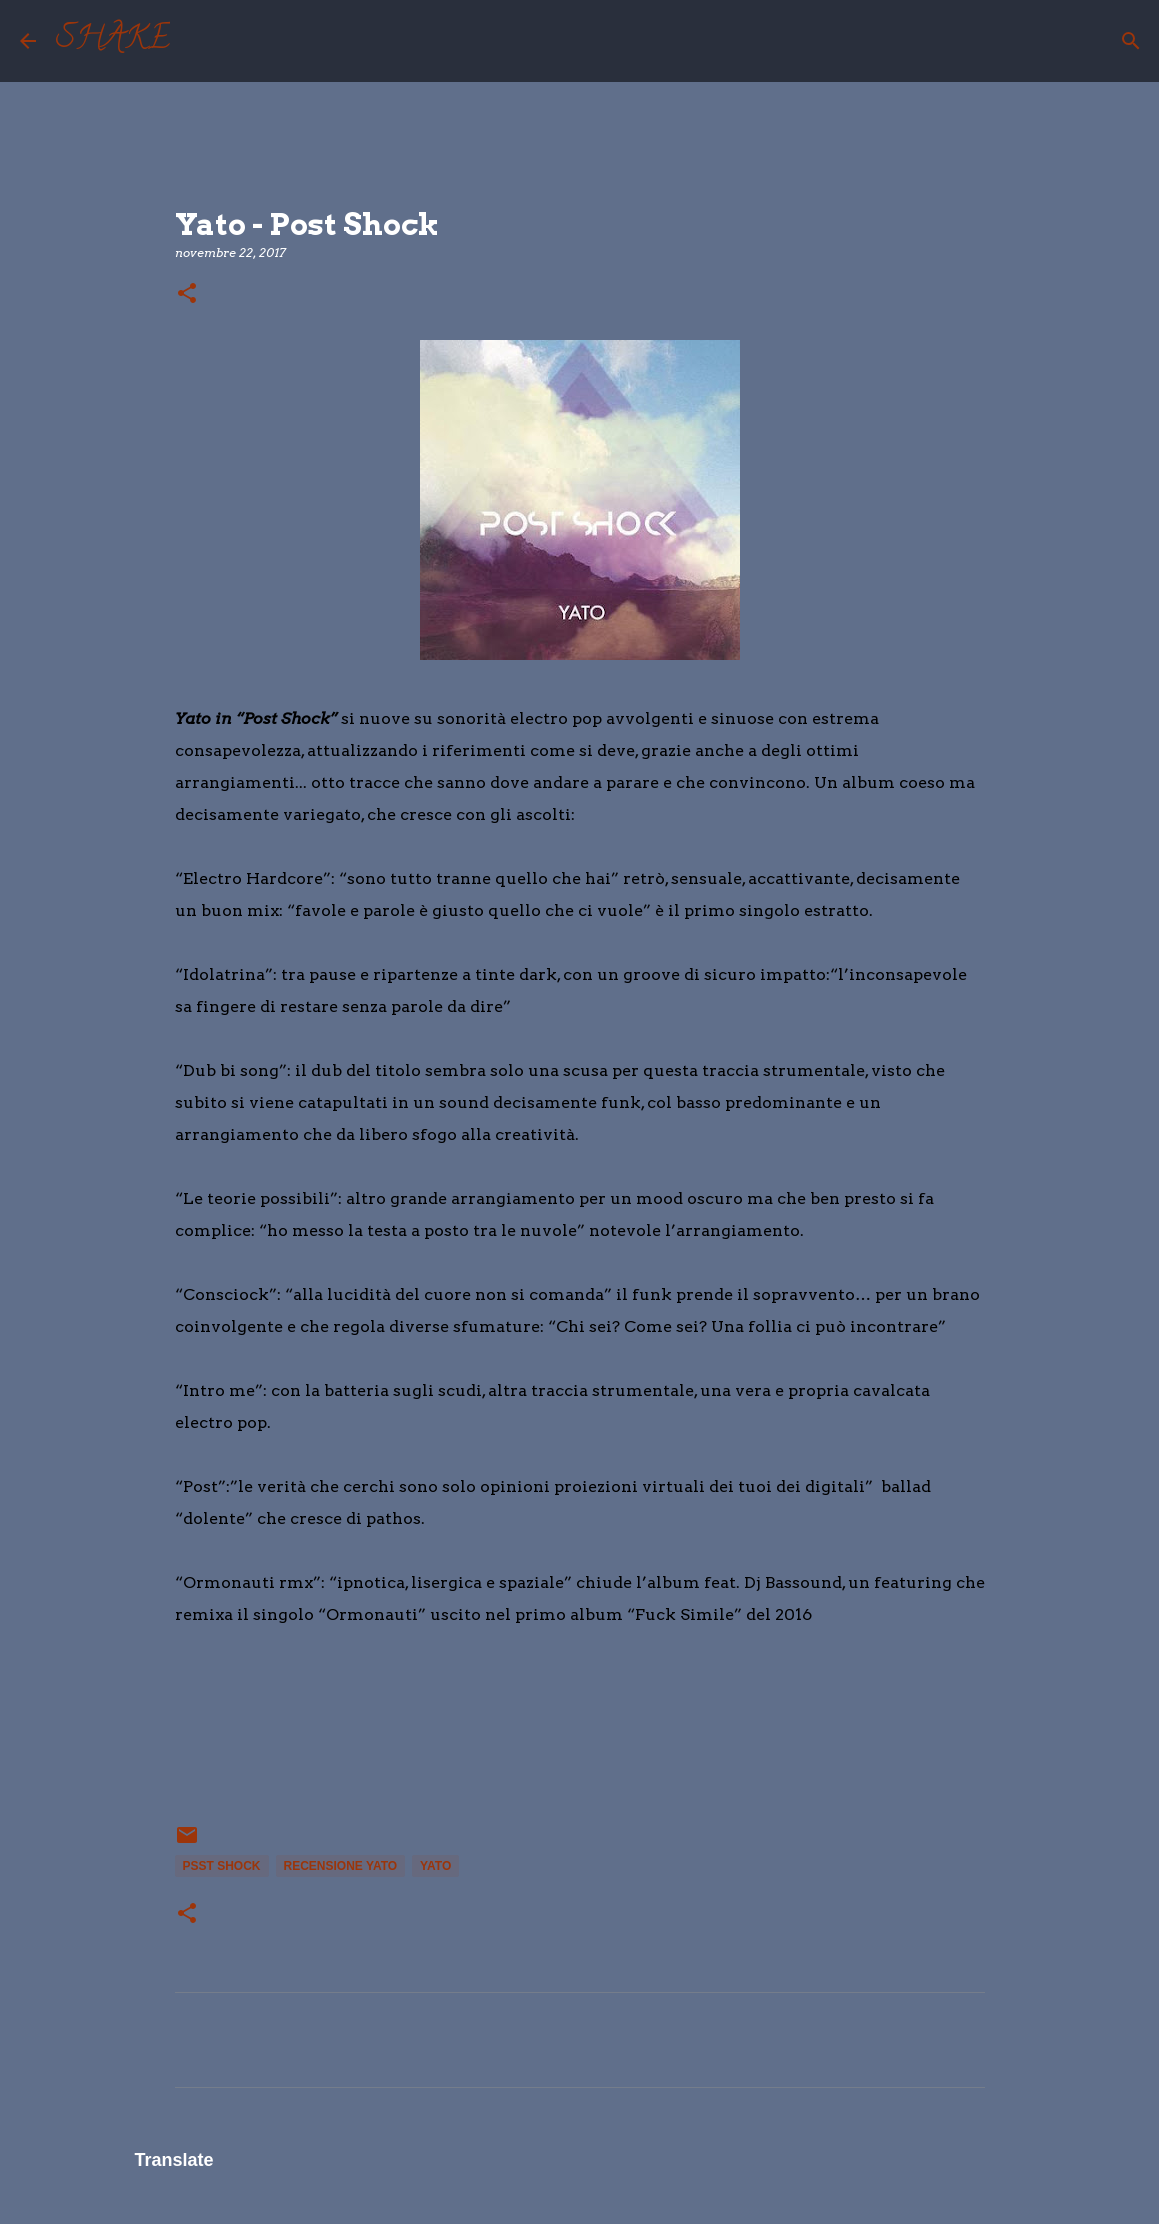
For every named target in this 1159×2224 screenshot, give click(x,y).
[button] (187, 294)
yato (435, 1866)
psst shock (222, 1866)
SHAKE (113, 41)
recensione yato (341, 1866)
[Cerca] (198, 41)
